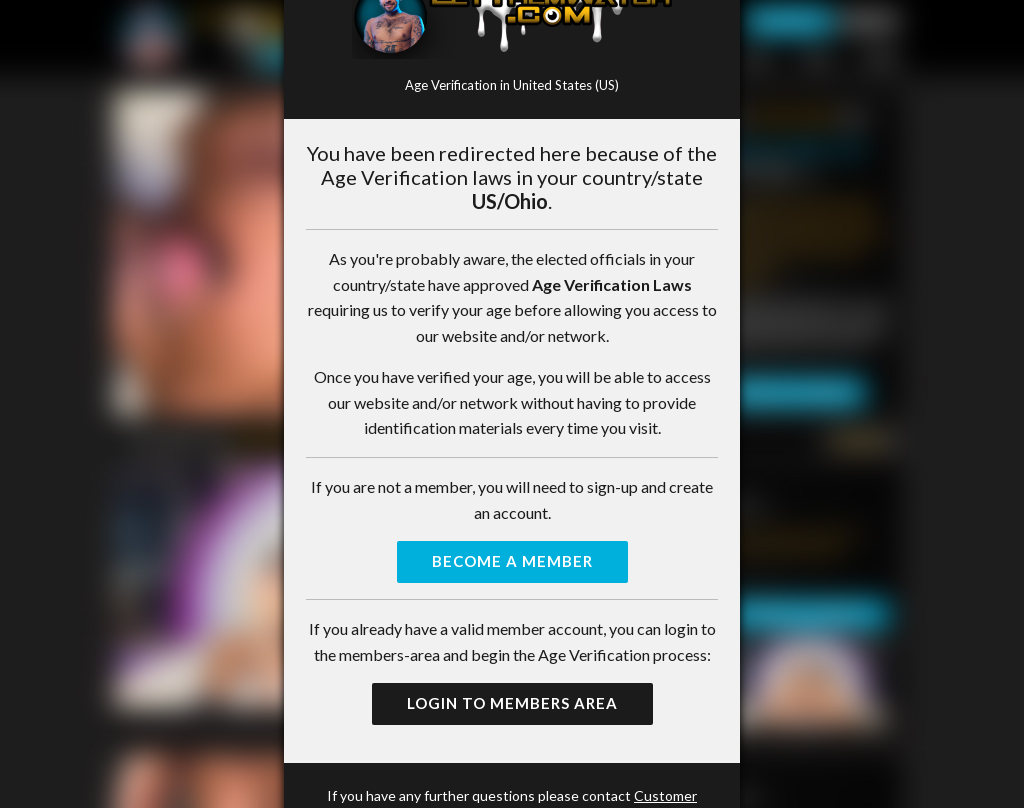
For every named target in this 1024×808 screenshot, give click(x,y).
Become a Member (512, 561)
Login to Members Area (512, 703)
